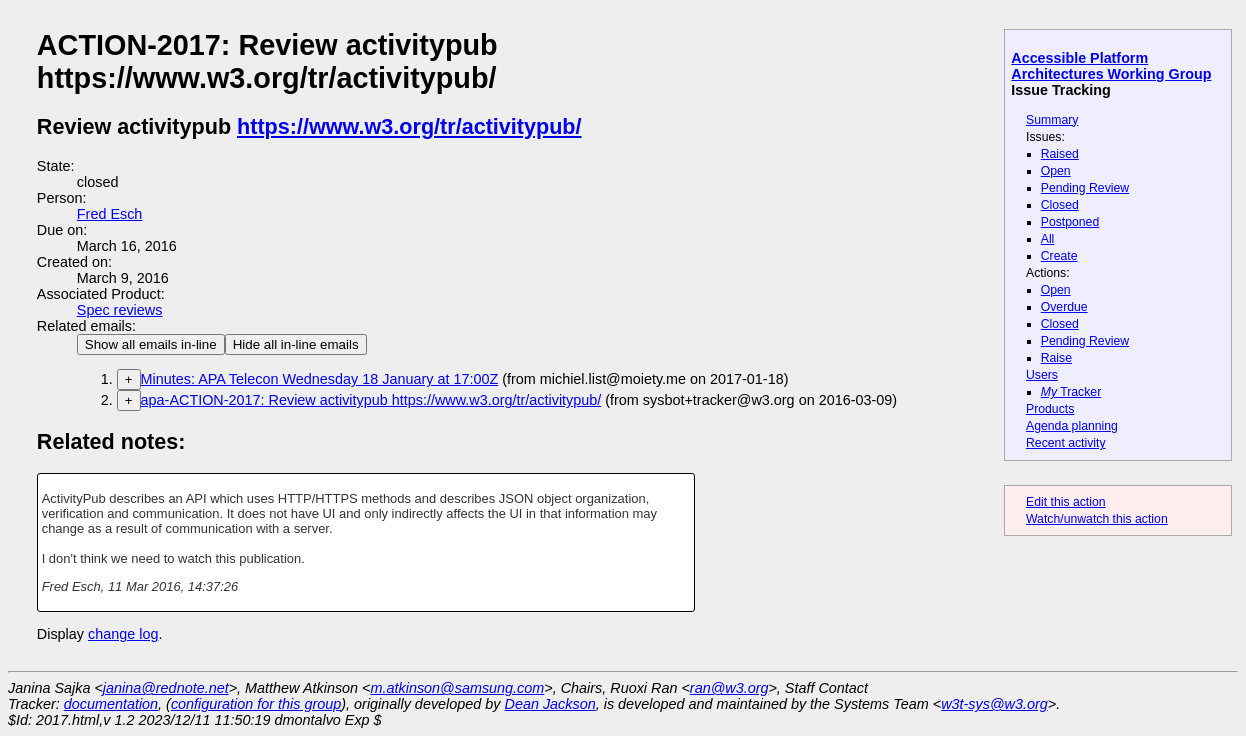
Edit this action (1066, 502)
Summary (1052, 120)
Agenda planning (1072, 426)
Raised (1060, 154)
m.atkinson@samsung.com (458, 688)
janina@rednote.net (166, 688)
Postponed (1070, 222)
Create (1059, 256)
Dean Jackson (550, 704)
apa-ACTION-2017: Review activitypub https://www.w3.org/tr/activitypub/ (371, 400)
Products (1050, 409)
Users (1042, 375)
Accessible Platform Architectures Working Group (1111, 66)
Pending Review (1085, 188)
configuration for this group (256, 704)
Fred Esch (110, 214)
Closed (1060, 205)
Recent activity (1066, 443)
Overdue (1064, 307)
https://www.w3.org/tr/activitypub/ (409, 126)
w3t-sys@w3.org (994, 704)
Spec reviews (120, 310)
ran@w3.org (729, 688)
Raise (1056, 358)
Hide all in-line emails (296, 344)
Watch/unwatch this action (1097, 519)
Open (1056, 171)
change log (123, 634)
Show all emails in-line (151, 344)
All (1048, 239)
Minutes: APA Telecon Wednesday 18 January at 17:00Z (320, 379)
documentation (111, 704)
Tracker (1071, 392)
